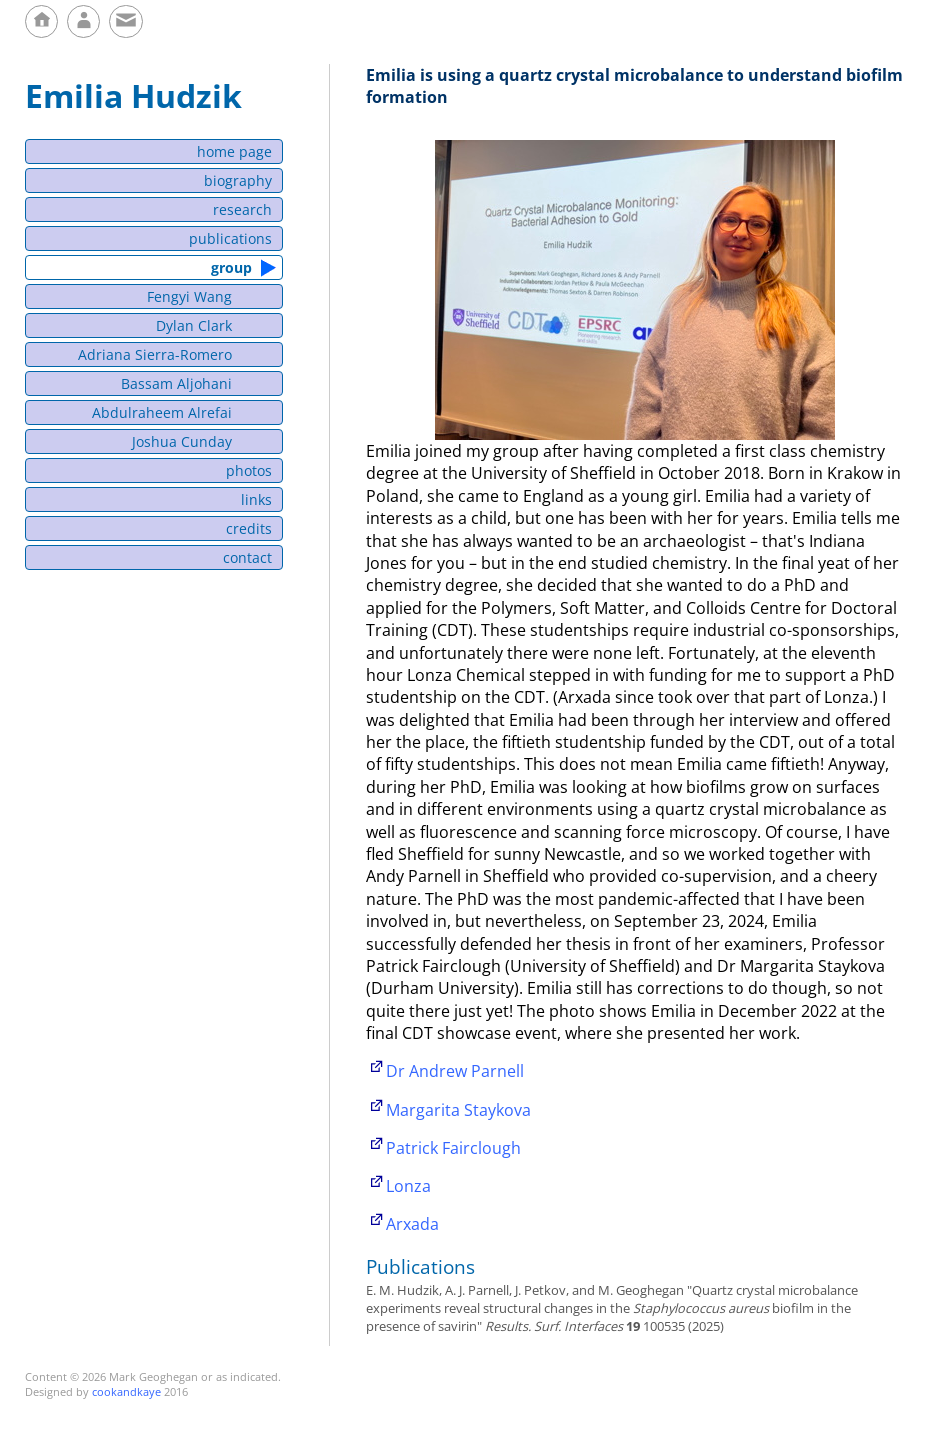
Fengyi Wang (189, 296)
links (256, 499)
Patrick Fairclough (453, 1148)
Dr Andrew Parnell (455, 1071)
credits (249, 528)
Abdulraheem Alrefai (162, 412)
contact (247, 557)
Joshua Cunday (182, 441)
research (242, 209)
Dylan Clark (194, 325)
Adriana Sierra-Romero (155, 354)
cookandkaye (126, 1391)
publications (230, 238)
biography (238, 180)
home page (234, 151)
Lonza (408, 1186)
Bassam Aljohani (176, 383)
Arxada (412, 1224)
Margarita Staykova (458, 1110)
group (232, 267)
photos (249, 470)
